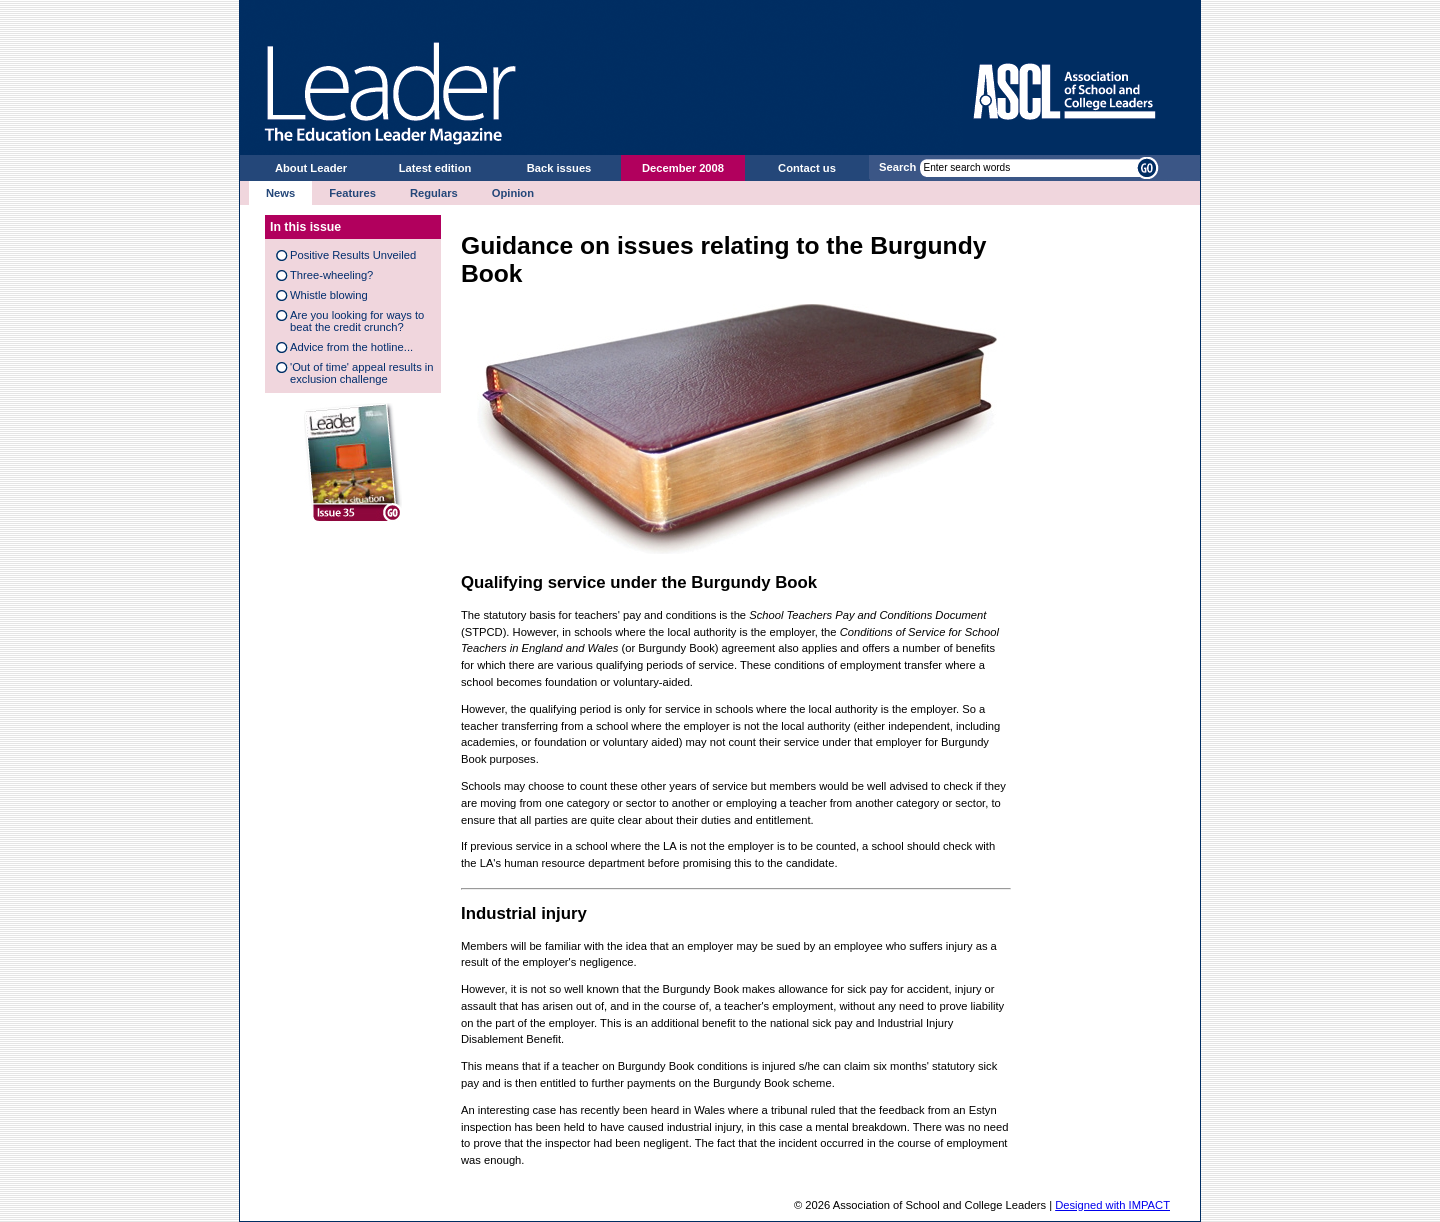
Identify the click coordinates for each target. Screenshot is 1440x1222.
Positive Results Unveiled (353, 255)
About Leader (311, 168)
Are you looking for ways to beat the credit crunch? (357, 321)
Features (352, 193)
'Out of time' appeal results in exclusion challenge (362, 373)
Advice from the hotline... (351, 347)
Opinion (513, 193)
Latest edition (435, 168)
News (280, 193)
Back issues (559, 168)
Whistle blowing (329, 295)
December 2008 (683, 168)
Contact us (807, 168)
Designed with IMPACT (1112, 1205)
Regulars (434, 193)
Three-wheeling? (331, 275)
